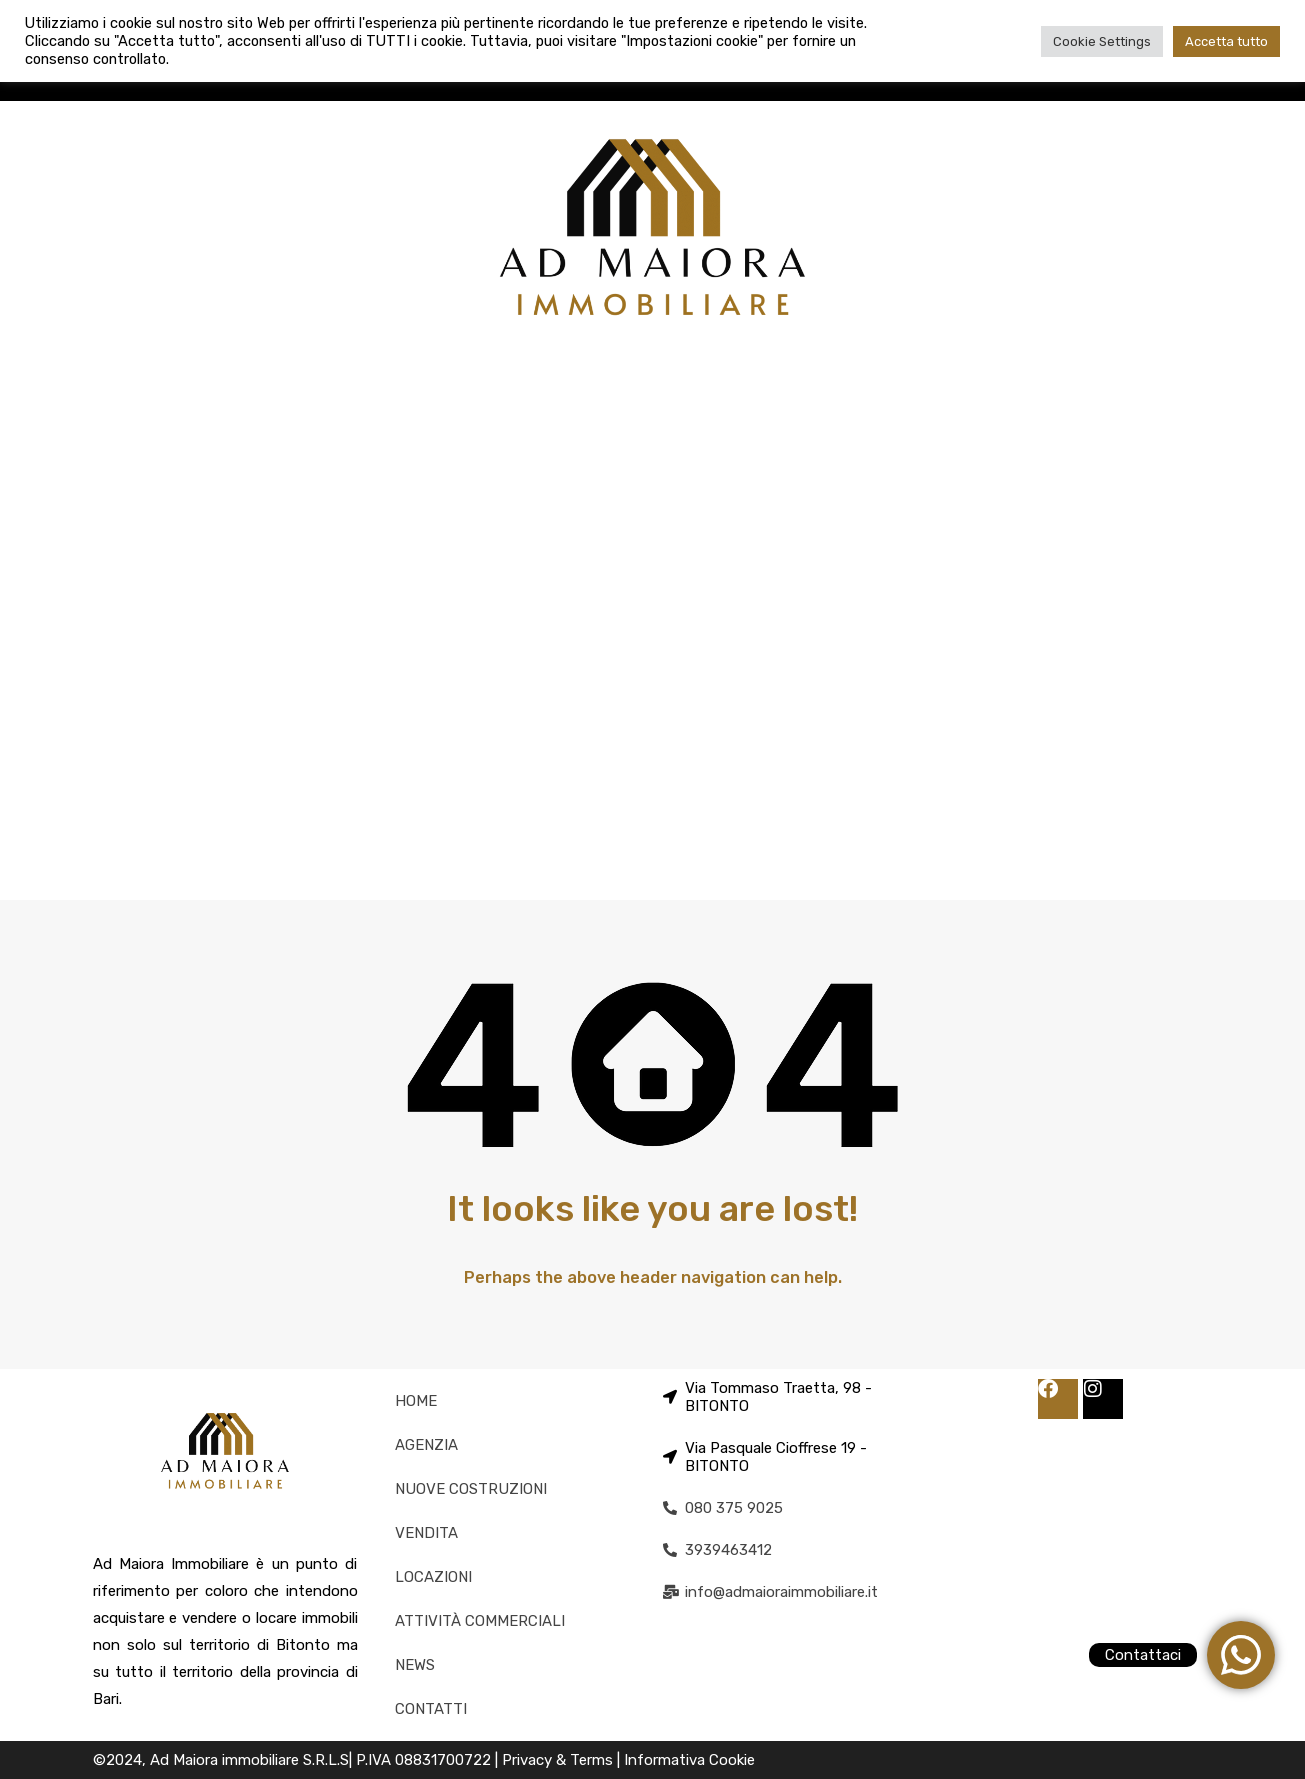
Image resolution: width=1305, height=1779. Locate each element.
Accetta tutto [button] (1226, 41)
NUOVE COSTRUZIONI (471, 1489)
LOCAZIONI (433, 1577)
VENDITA (426, 1533)
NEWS (415, 1665)
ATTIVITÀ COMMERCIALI (480, 1621)
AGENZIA (426, 1445)
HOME (416, 1401)
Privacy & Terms (559, 1760)
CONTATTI (431, 1709)
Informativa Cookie (689, 1760)
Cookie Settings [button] (1102, 41)
